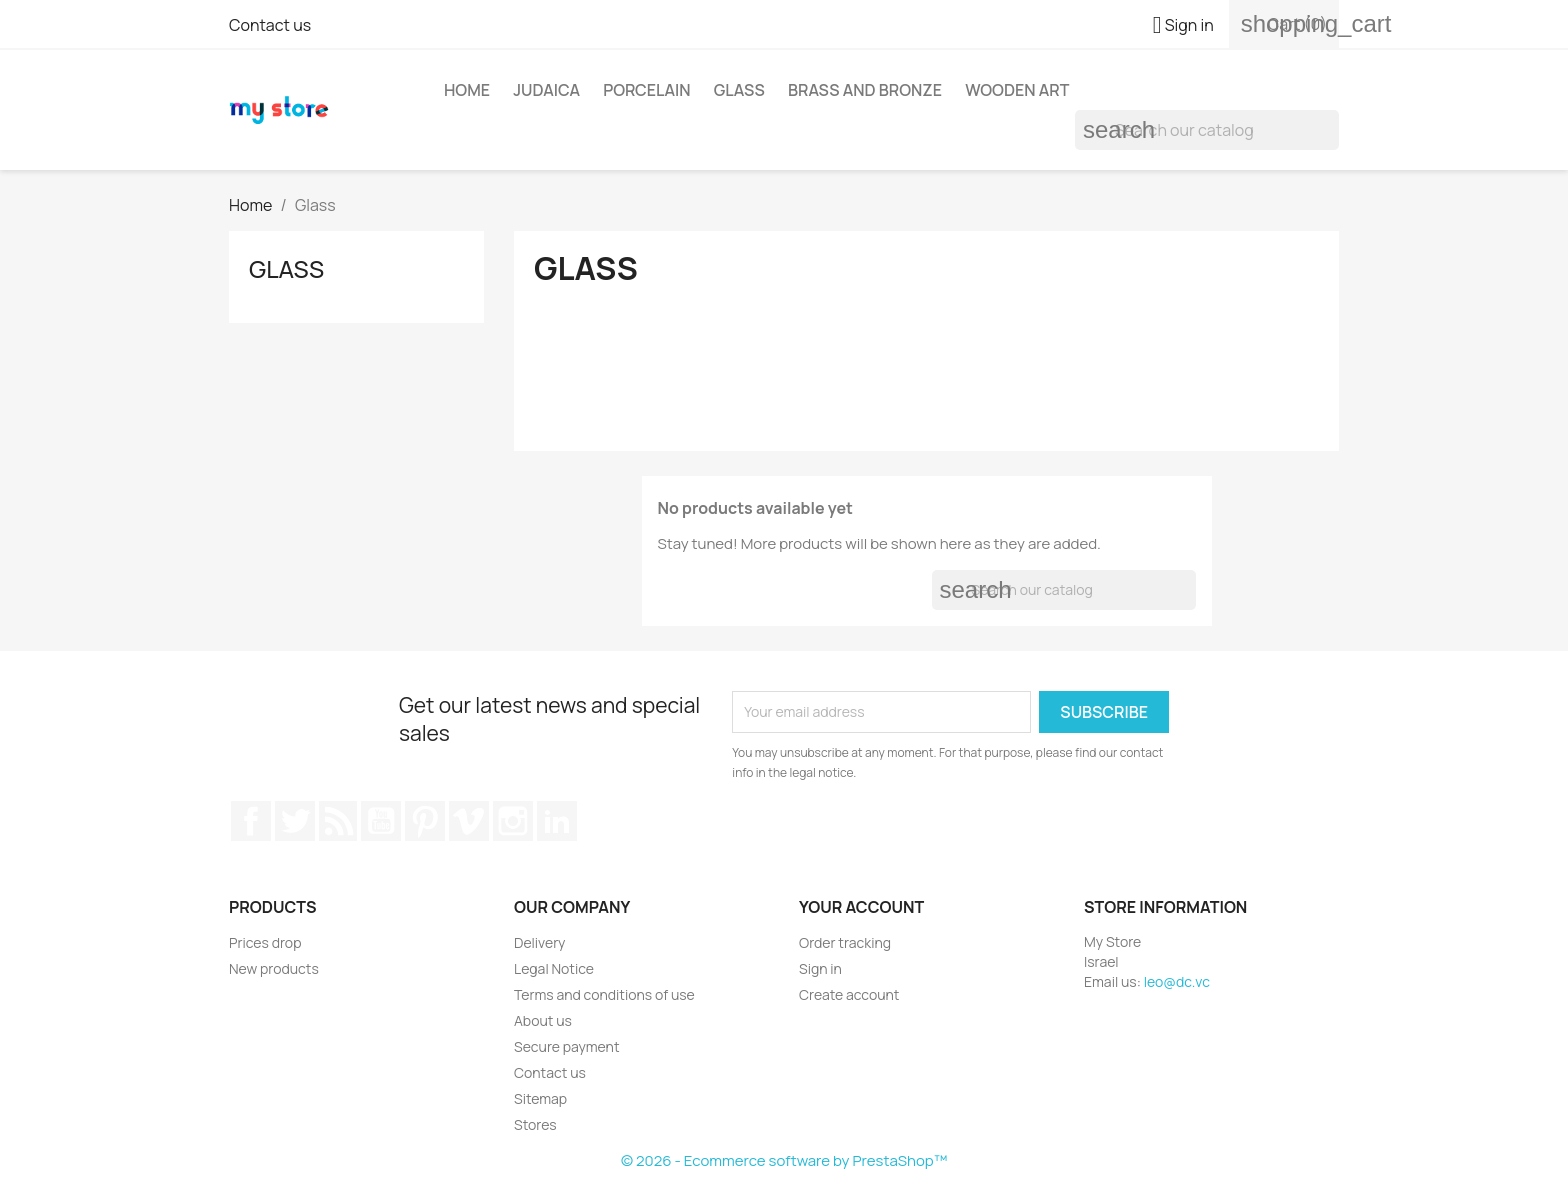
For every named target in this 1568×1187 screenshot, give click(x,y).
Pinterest (425, 821)
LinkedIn (557, 821)
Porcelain (646, 90)
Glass (739, 90)
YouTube (381, 821)
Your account (861, 907)
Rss (338, 821)
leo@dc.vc (1177, 981)
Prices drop (265, 942)
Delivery (539, 942)
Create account (849, 994)
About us (543, 1020)
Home (467, 90)
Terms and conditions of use (604, 994)
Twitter (295, 821)
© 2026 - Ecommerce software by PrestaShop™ (784, 1160)
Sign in (820, 968)
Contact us (270, 25)
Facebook (251, 821)
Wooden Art (1017, 90)
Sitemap (540, 1098)
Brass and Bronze (865, 90)
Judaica (546, 90)
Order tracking (845, 942)
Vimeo (469, 821)
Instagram (513, 821)
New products (274, 968)
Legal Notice (554, 968)
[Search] (1207, 130)
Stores (535, 1124)
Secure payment (567, 1046)
